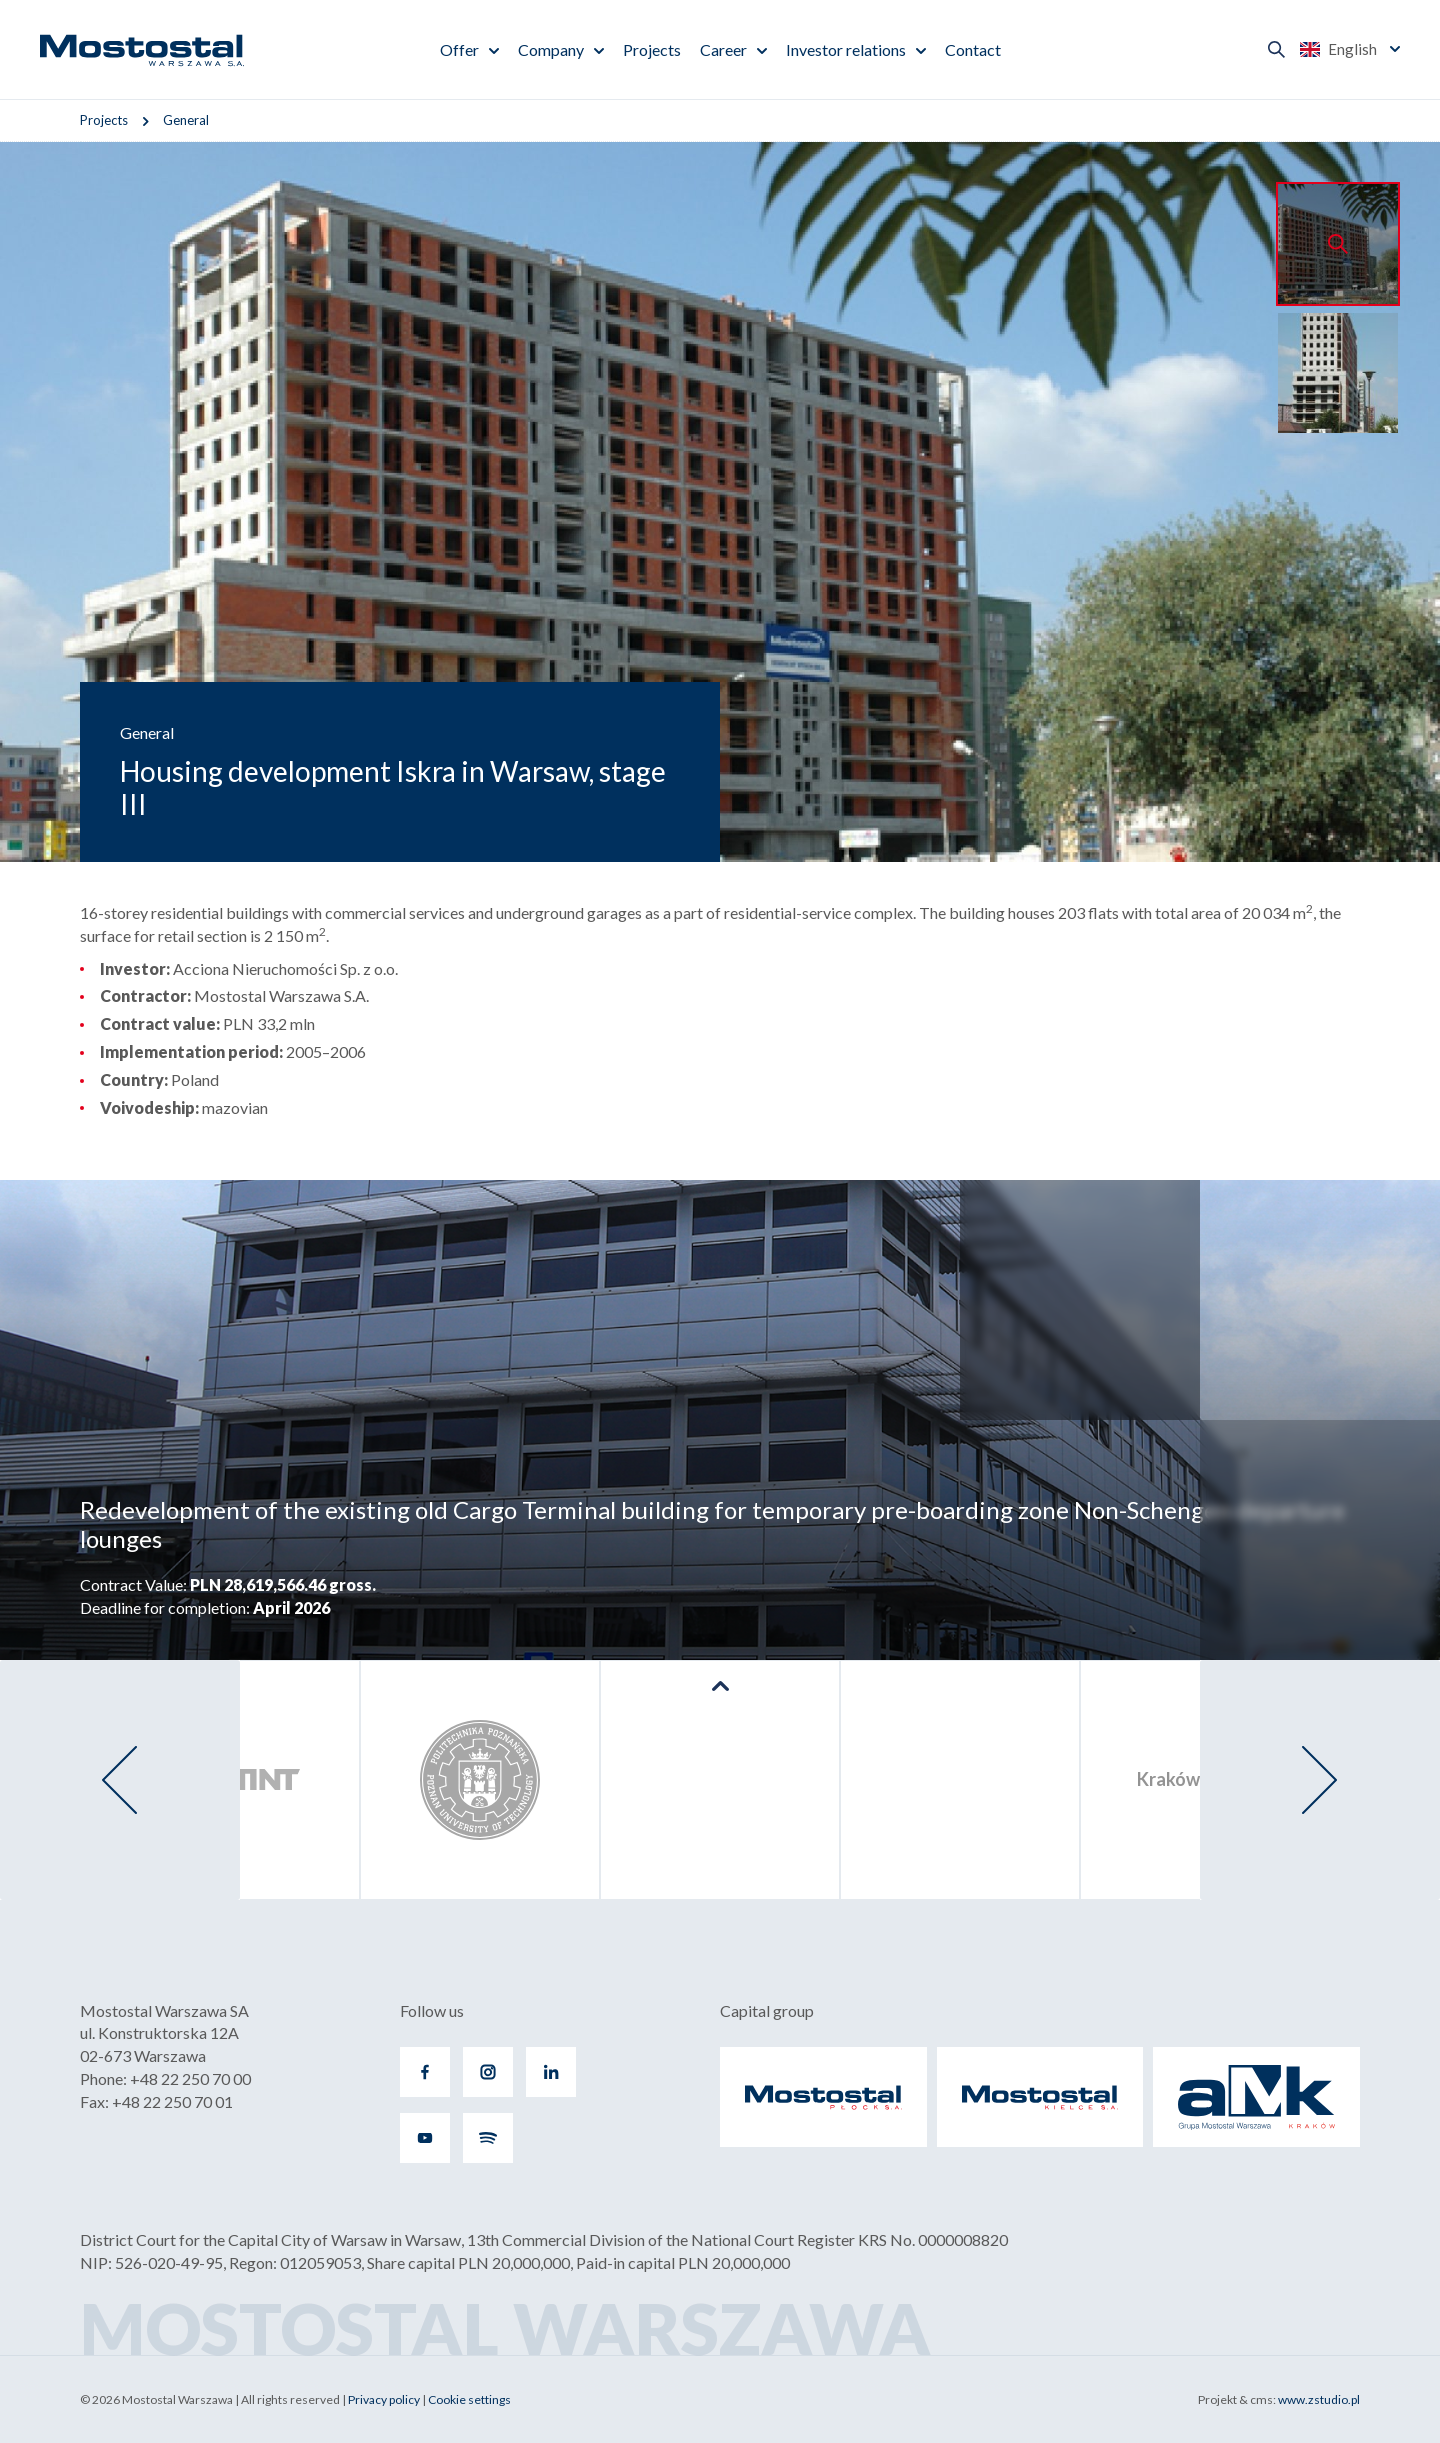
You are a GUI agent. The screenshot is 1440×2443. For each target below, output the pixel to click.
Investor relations (846, 49)
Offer (459, 49)
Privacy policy (384, 2399)
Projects (652, 49)
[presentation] (120, 1780)
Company (551, 49)
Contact (973, 49)
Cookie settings (469, 2399)
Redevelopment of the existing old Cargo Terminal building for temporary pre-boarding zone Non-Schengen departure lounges (712, 1524)
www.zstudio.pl (1319, 2399)
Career (723, 49)
